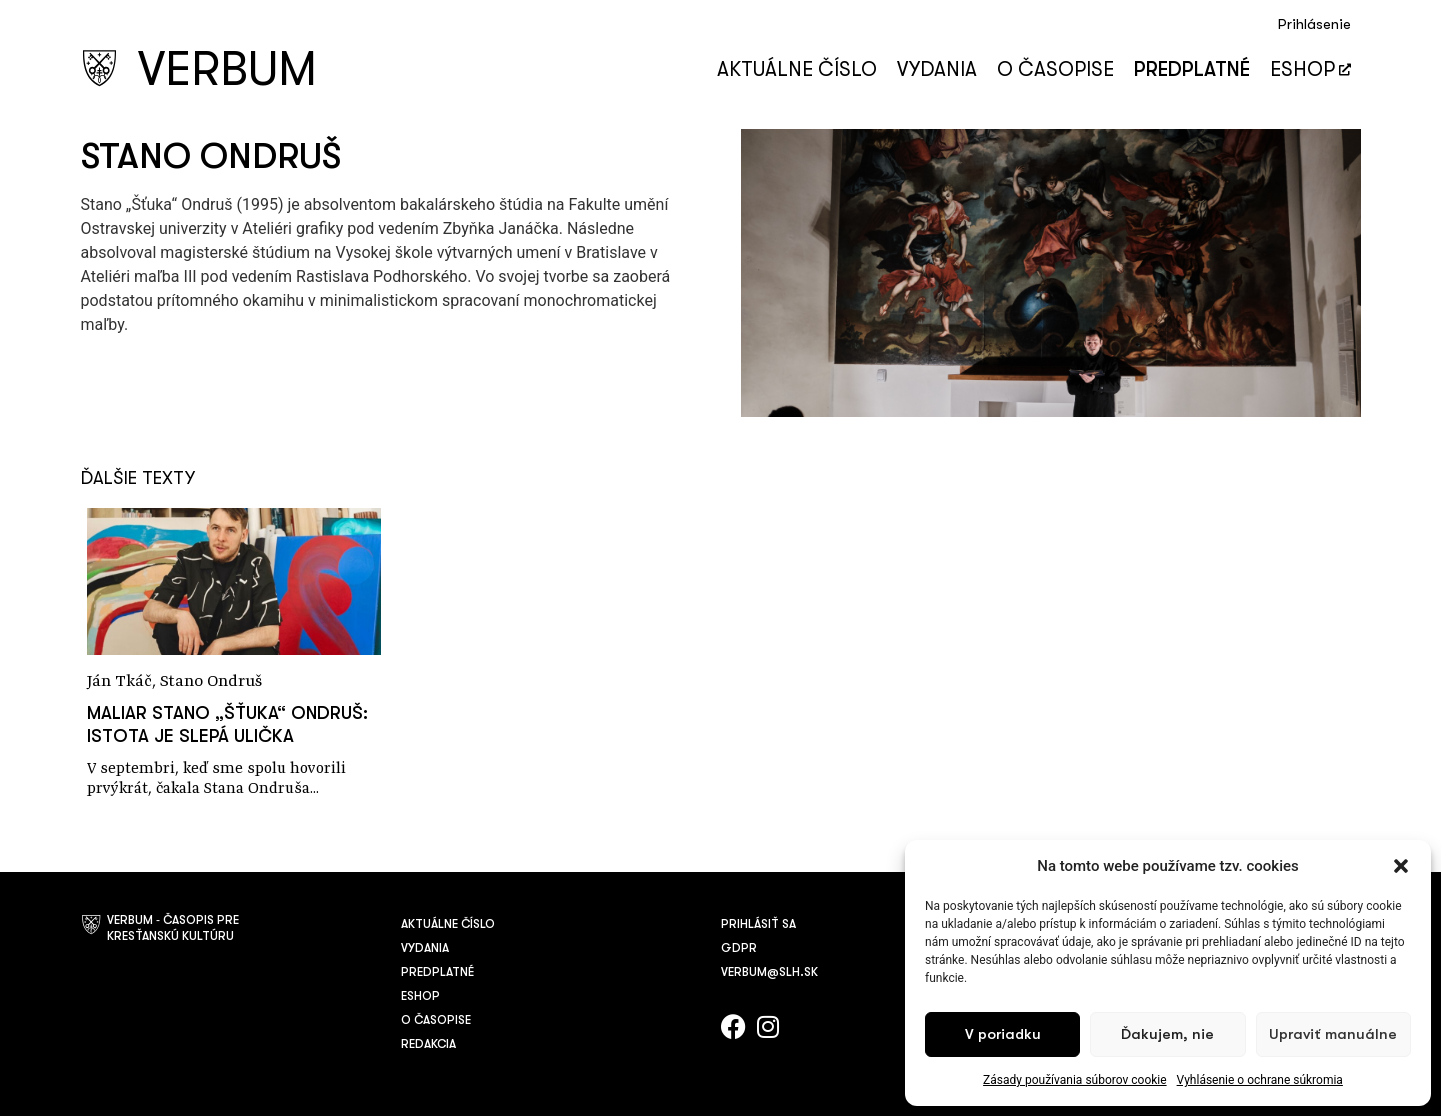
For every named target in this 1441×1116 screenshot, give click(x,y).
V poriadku (1003, 1034)
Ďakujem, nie (1167, 1034)
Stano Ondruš (211, 682)
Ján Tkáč (119, 682)
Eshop (1310, 69)
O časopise (1055, 69)
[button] (1401, 866)
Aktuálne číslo (797, 69)
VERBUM (227, 69)
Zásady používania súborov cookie (1075, 1080)
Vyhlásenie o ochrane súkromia (1260, 1080)
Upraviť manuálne (1333, 1034)
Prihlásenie (1314, 24)
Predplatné (1192, 69)
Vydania (937, 69)
